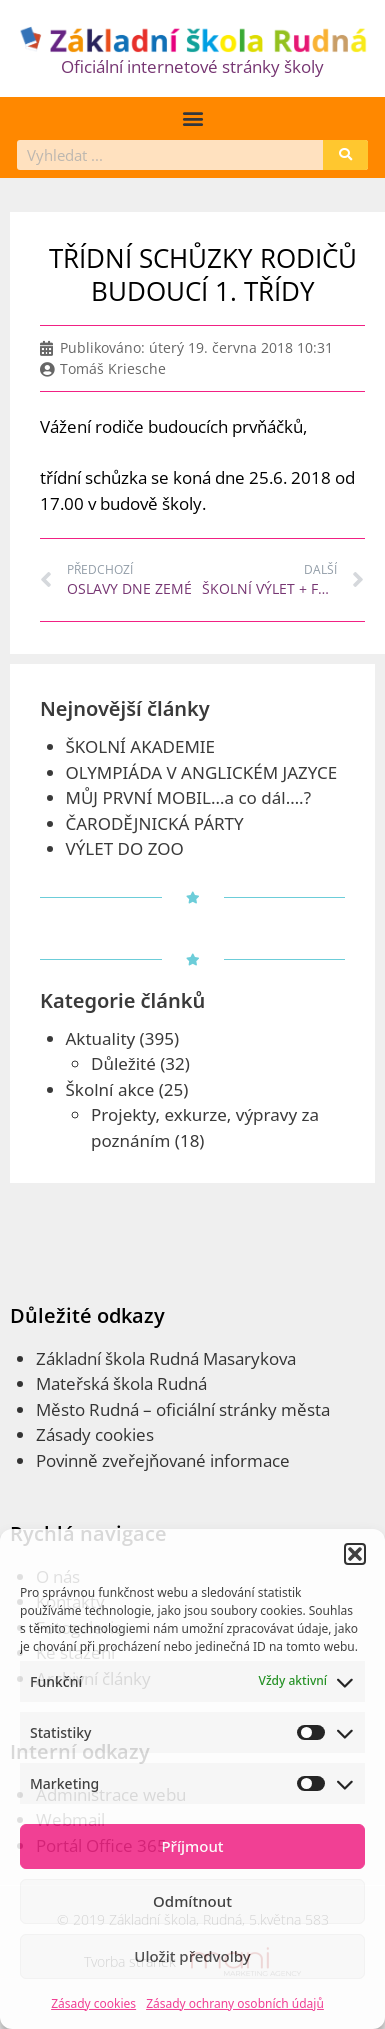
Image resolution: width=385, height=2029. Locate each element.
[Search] (345, 155)
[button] (355, 1554)
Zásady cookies (93, 2003)
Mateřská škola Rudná (121, 1383)
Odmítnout (192, 1901)
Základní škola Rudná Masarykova (166, 1358)
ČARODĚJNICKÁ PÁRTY (155, 823)
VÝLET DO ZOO (125, 848)
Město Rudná (87, 1409)
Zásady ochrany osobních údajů (235, 2003)
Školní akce (110, 1089)
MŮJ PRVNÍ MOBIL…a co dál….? (189, 797)
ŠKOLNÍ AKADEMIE (141, 746)
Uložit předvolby (192, 1956)
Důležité (123, 1063)
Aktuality (101, 1038)
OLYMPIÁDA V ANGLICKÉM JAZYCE (202, 772)
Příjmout (192, 1846)
